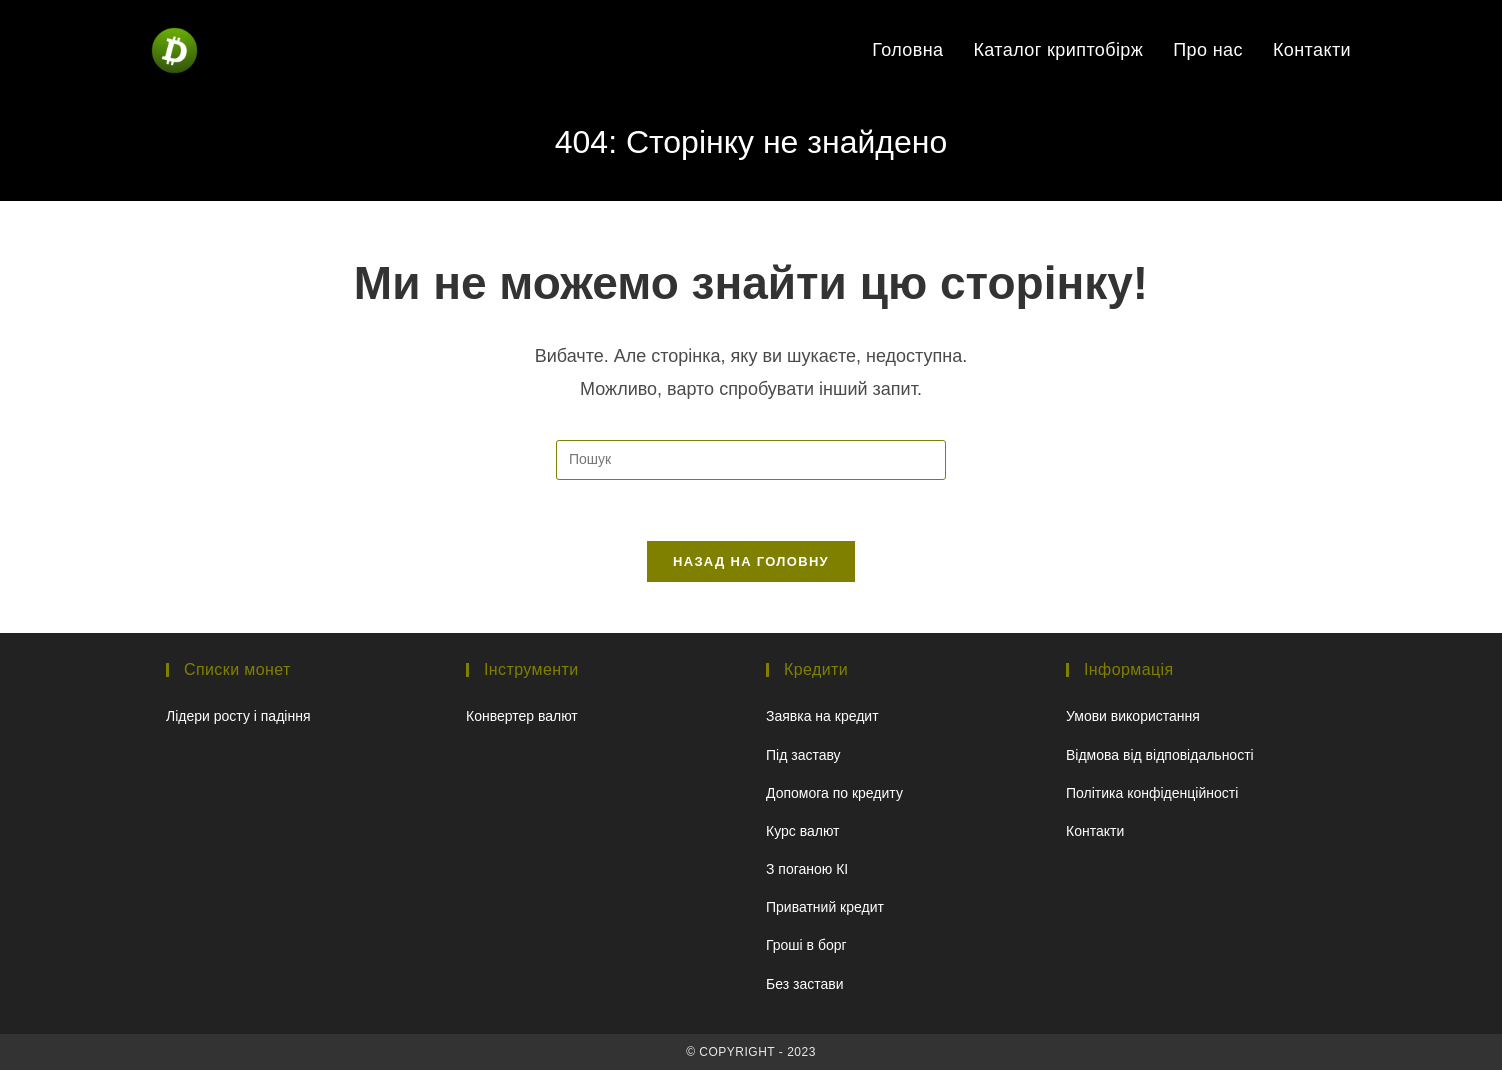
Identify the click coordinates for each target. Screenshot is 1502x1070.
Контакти (1095, 831)
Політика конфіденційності (1152, 793)
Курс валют (803, 831)
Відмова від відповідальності (1160, 755)
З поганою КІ (807, 869)
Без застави (804, 984)
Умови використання (1133, 716)
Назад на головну (751, 561)
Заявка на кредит (822, 716)
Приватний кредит (825, 907)
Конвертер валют (522, 716)
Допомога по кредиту (834, 793)
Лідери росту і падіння (238, 716)
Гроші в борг (806, 945)
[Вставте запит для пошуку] (751, 460)
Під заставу (803, 755)
